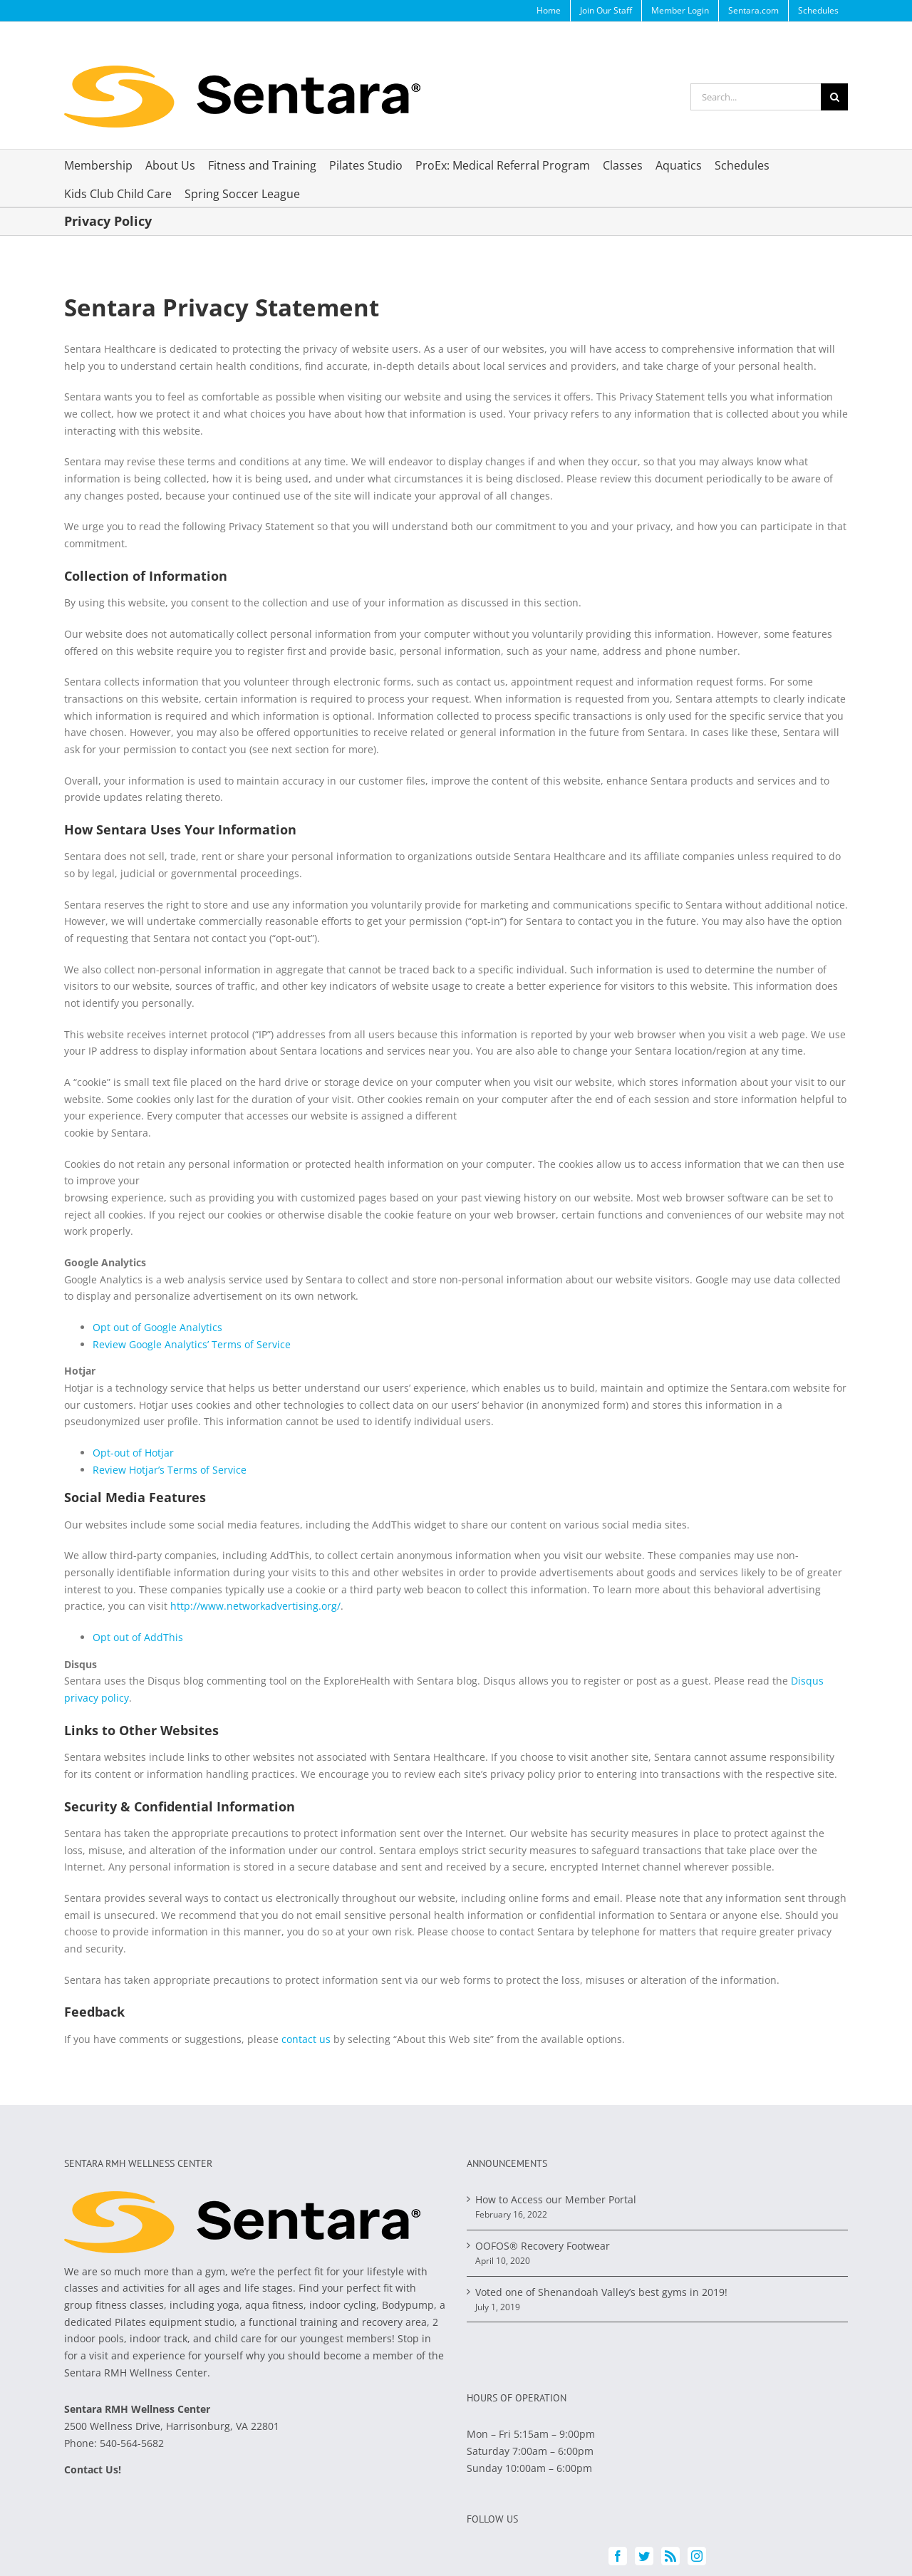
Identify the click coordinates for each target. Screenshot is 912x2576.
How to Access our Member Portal (555, 2199)
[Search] (834, 96)
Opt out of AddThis (138, 1637)
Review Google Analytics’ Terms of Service (193, 1344)
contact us (306, 2039)
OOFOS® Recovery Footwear (542, 2245)
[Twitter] (644, 2556)
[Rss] (670, 2556)
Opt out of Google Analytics (157, 1327)
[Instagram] (697, 2556)
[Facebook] (617, 2556)
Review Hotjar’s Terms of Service (171, 1469)
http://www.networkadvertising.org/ (255, 1606)
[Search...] (755, 96)
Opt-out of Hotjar (133, 1452)
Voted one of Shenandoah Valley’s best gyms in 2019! (601, 2292)
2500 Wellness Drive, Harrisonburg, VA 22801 (171, 2426)
